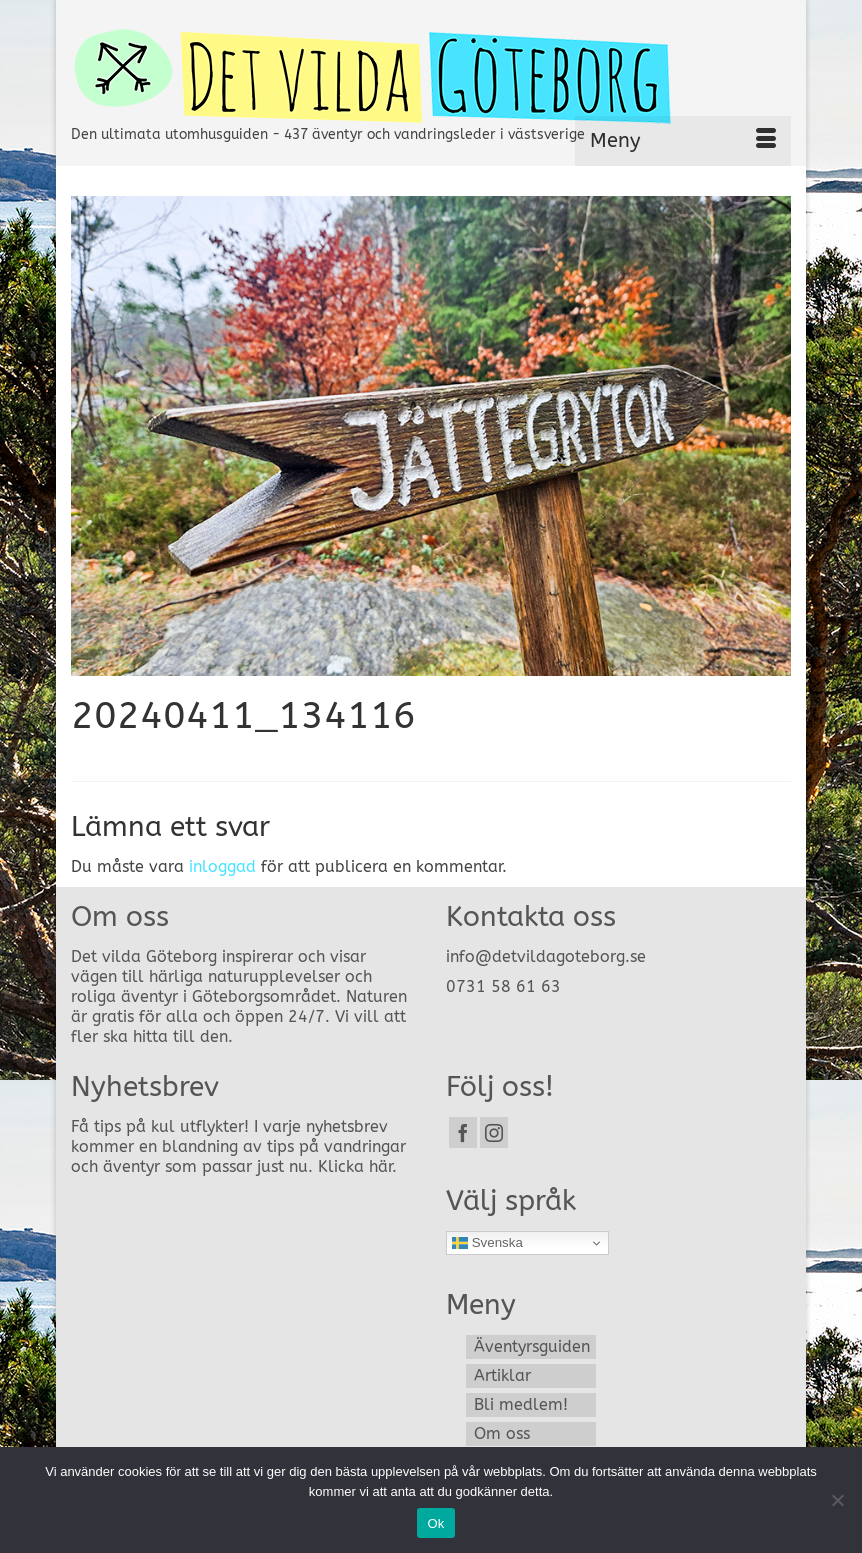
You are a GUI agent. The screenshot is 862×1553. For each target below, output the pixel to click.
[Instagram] (494, 1132)
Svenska (487, 1243)
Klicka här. (357, 1166)
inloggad (222, 866)
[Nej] (837, 1500)
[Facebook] (463, 1132)
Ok (435, 1523)
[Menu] (683, 141)
